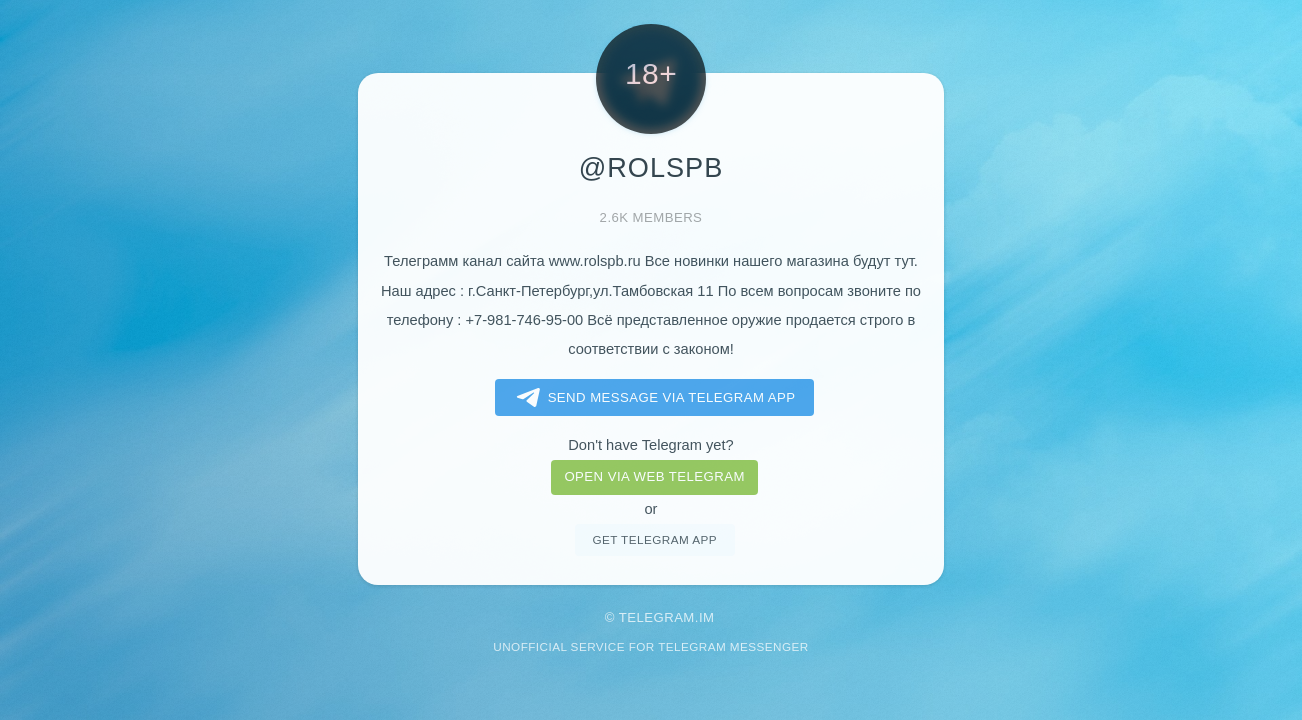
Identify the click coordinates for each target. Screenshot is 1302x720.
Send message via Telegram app (652, 398)
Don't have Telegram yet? (650, 445)
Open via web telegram (654, 476)
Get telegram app (654, 539)
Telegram (657, 617)
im (707, 617)
